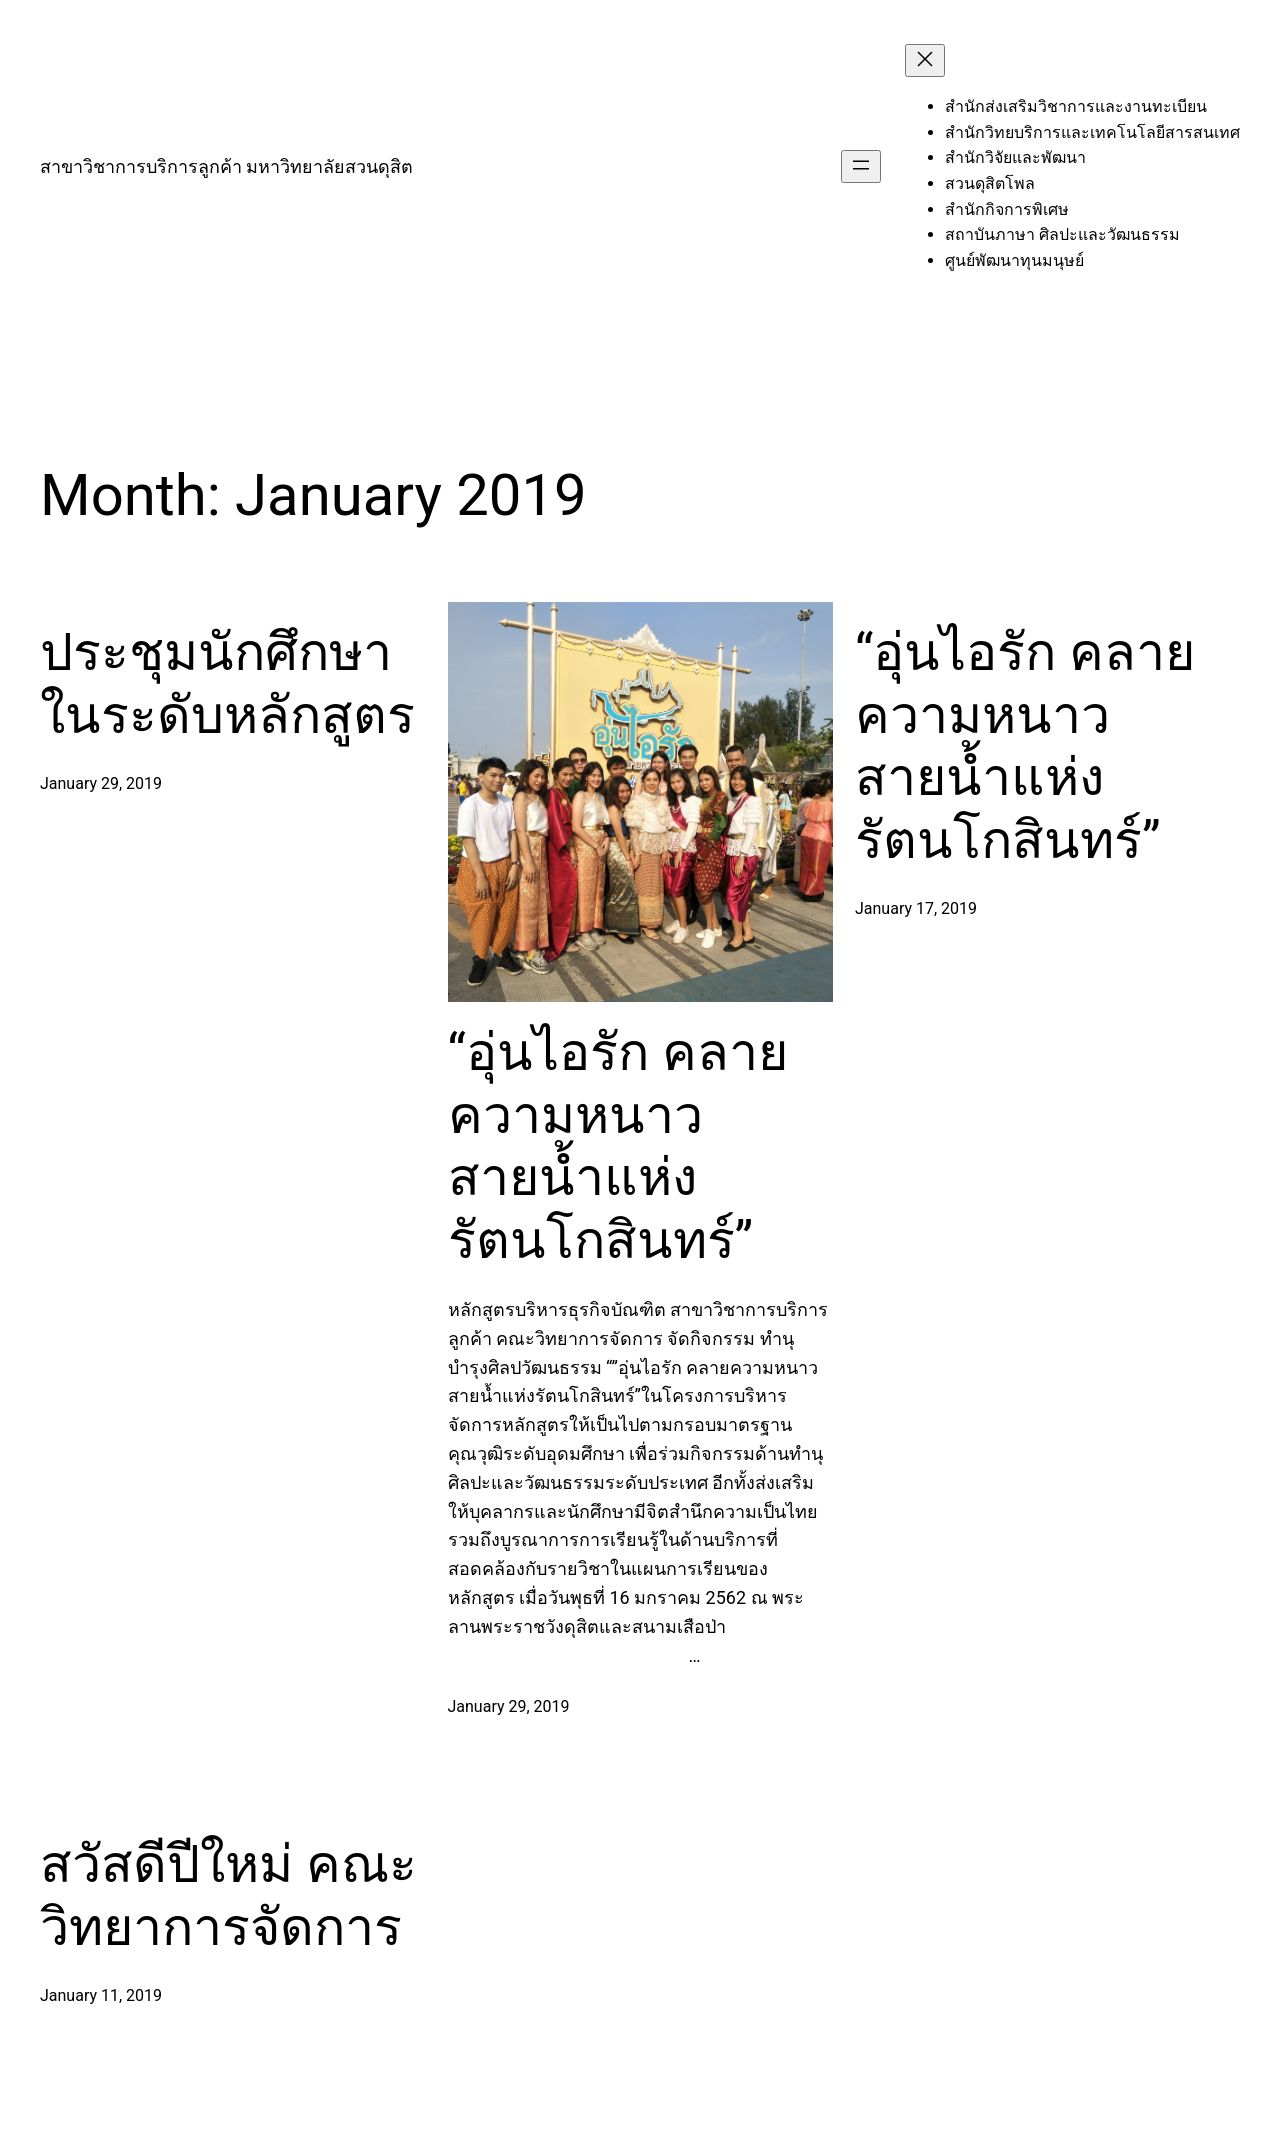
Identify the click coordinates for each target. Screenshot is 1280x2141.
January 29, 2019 (101, 783)
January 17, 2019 (916, 908)
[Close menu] (925, 60)
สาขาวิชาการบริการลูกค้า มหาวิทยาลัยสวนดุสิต (226, 166)
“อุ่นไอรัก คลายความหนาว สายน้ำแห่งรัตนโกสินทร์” (618, 1146)
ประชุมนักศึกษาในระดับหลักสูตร (227, 683)
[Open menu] (861, 166)
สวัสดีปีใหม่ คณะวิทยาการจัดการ (228, 1895)
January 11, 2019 (101, 1995)
